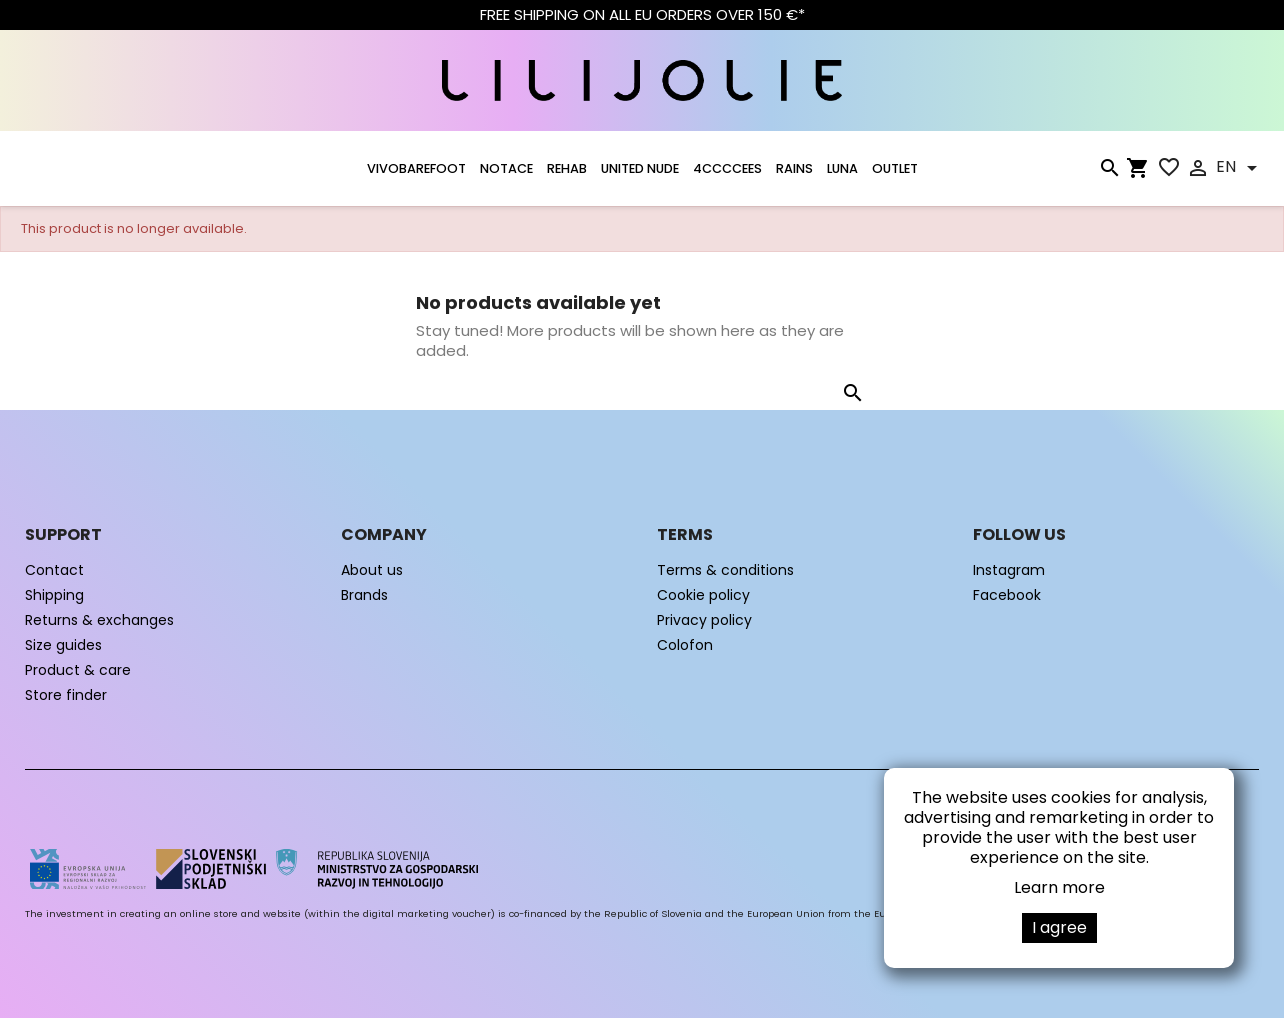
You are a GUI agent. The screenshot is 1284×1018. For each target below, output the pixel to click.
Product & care (78, 670)
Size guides (63, 645)
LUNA (842, 168)
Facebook (1007, 595)
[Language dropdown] (1240, 168)
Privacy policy (704, 620)
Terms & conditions (725, 570)
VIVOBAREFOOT (416, 168)
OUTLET (895, 168)
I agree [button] (1059, 927)
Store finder (66, 695)
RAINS (794, 168)
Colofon (685, 645)
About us (372, 570)
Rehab (567, 168)
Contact (54, 570)
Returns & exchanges (99, 620)
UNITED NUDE (640, 168)
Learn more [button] (1059, 887)
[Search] (1109, 172)
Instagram (1009, 570)
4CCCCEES (727, 168)
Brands (364, 595)
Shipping (54, 595)
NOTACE (506, 168)
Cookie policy (703, 595)
